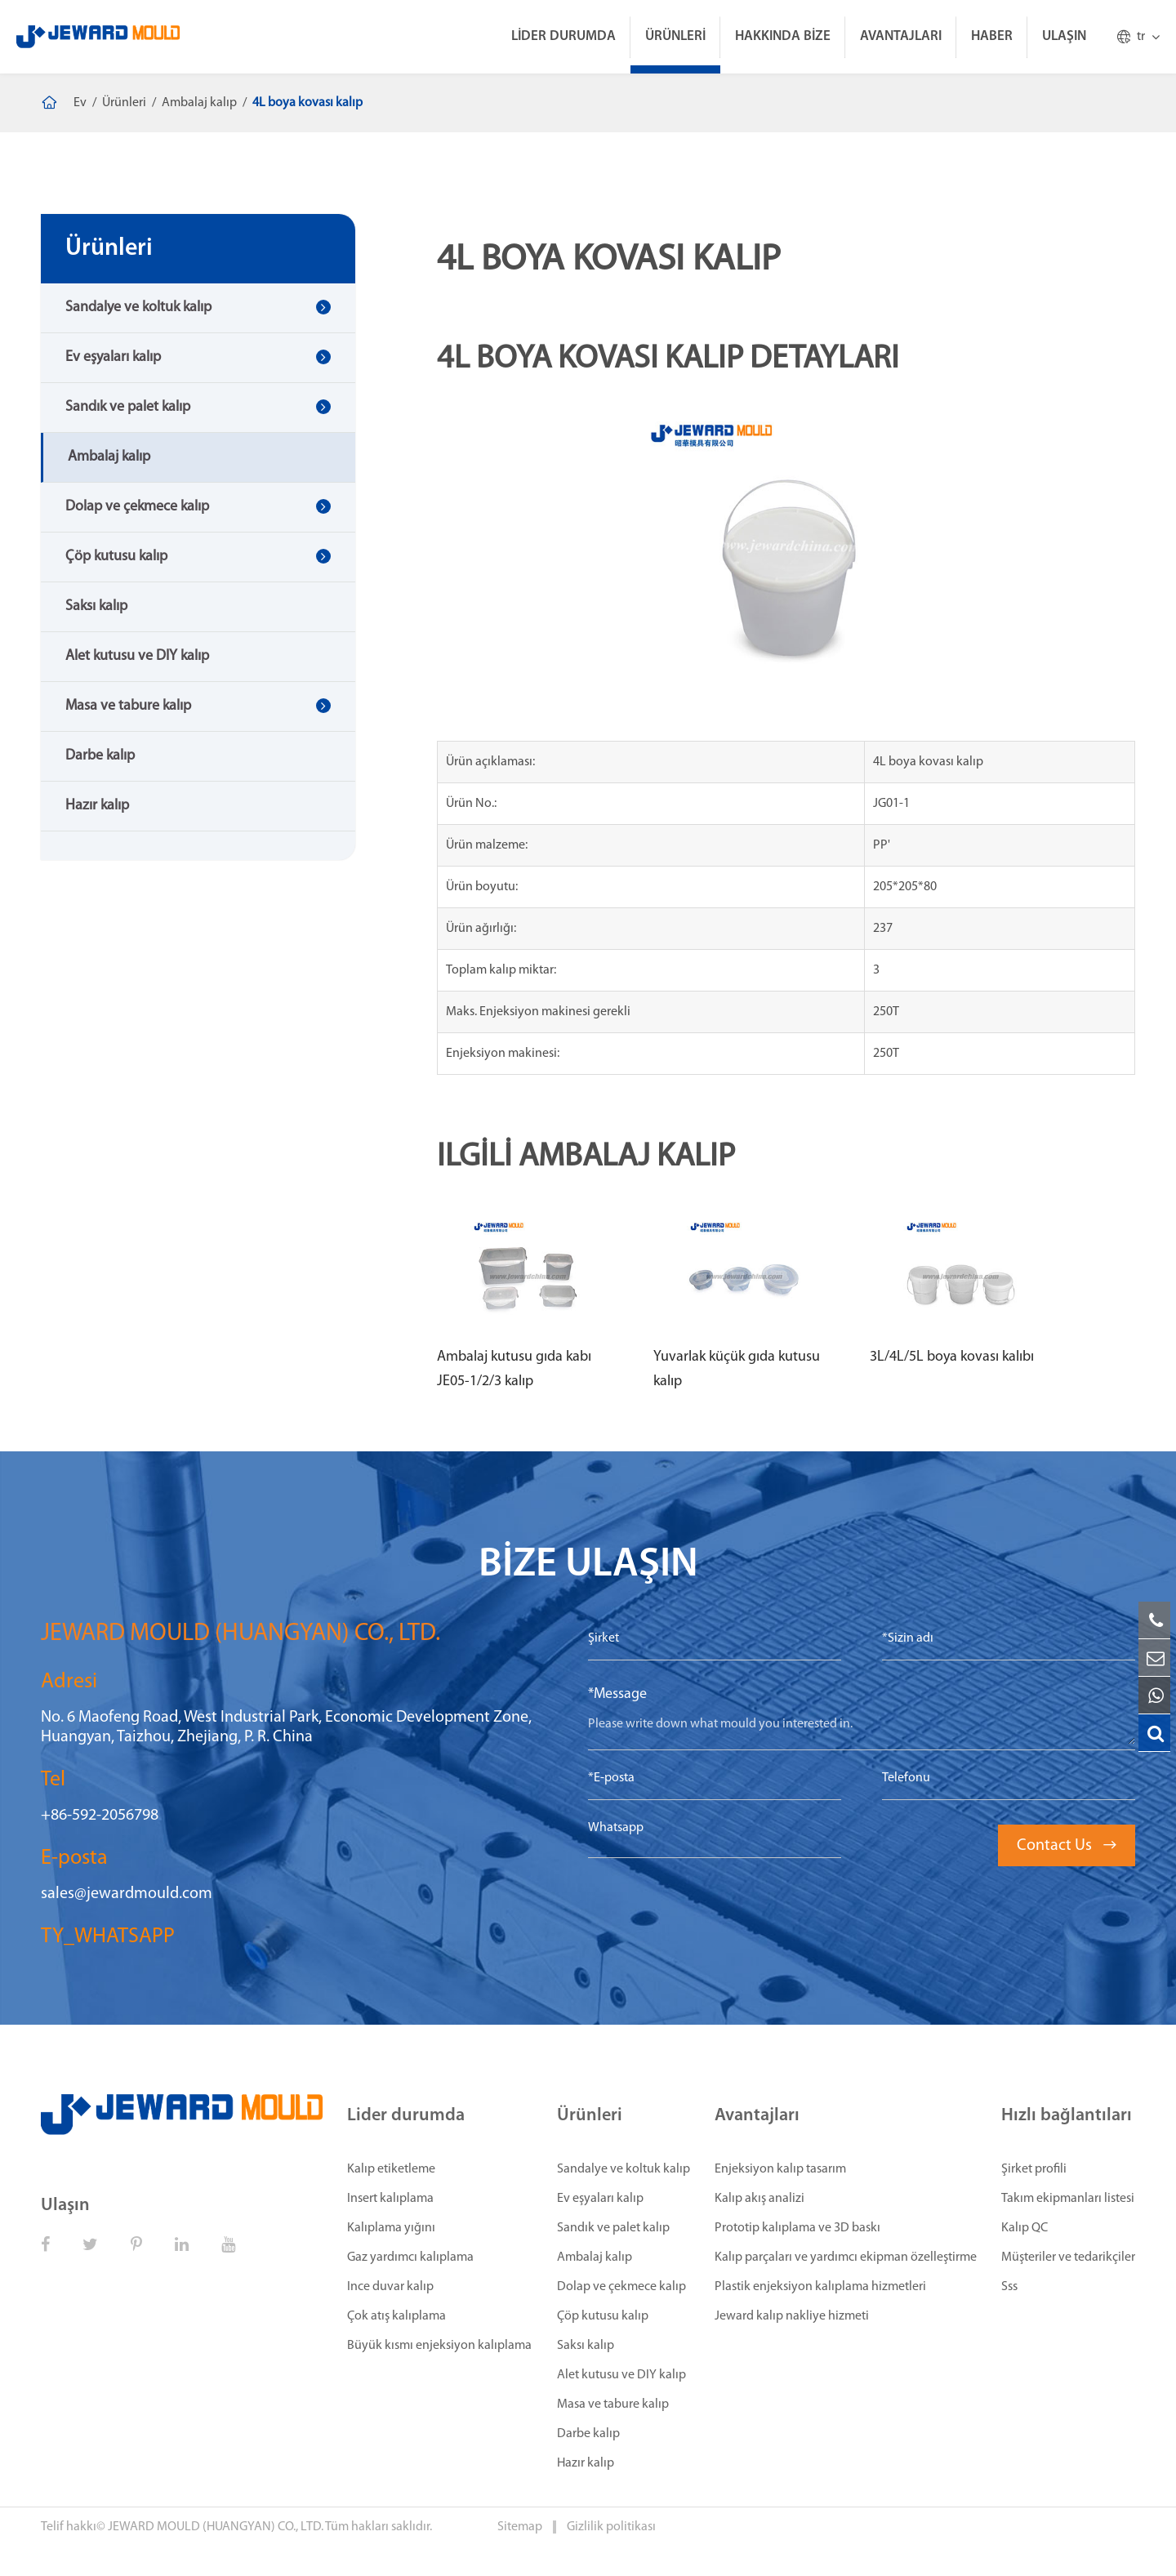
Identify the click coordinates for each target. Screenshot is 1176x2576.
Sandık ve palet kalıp (127, 407)
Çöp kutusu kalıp (116, 556)
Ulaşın (1064, 36)
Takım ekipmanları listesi (1067, 2198)
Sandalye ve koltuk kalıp (138, 307)
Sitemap (521, 2527)
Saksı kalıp (96, 606)
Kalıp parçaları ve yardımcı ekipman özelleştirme (846, 2257)
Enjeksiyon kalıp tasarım (780, 2169)
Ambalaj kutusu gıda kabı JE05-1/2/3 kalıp (514, 1369)
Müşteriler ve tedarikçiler (1068, 2257)
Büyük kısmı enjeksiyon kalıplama (439, 2345)
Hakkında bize (783, 36)
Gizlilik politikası (611, 2527)
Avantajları (901, 36)
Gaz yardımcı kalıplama (410, 2257)
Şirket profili (1034, 2169)
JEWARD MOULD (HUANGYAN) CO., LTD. (215, 2527)
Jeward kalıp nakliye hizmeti (792, 2316)
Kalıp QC (1024, 2228)
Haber (992, 36)
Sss (1009, 2286)
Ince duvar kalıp (390, 2286)
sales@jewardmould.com (126, 1894)
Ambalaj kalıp (199, 102)
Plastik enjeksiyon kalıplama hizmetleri (820, 2286)
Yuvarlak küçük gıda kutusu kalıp (736, 1369)
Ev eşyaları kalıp (113, 357)
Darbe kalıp (100, 756)
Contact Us (1066, 1846)
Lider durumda (563, 36)
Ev (80, 102)
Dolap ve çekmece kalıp (137, 507)
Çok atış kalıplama (396, 2316)
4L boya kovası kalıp (307, 102)
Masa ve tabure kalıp (128, 706)
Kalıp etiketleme (391, 2169)
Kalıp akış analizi (759, 2198)
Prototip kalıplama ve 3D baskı (797, 2228)
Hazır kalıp (97, 805)
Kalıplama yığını (391, 2228)
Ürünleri (675, 36)
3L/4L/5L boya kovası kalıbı (952, 1357)
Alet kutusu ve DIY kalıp (137, 656)
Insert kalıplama (390, 2198)
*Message (617, 1694)
